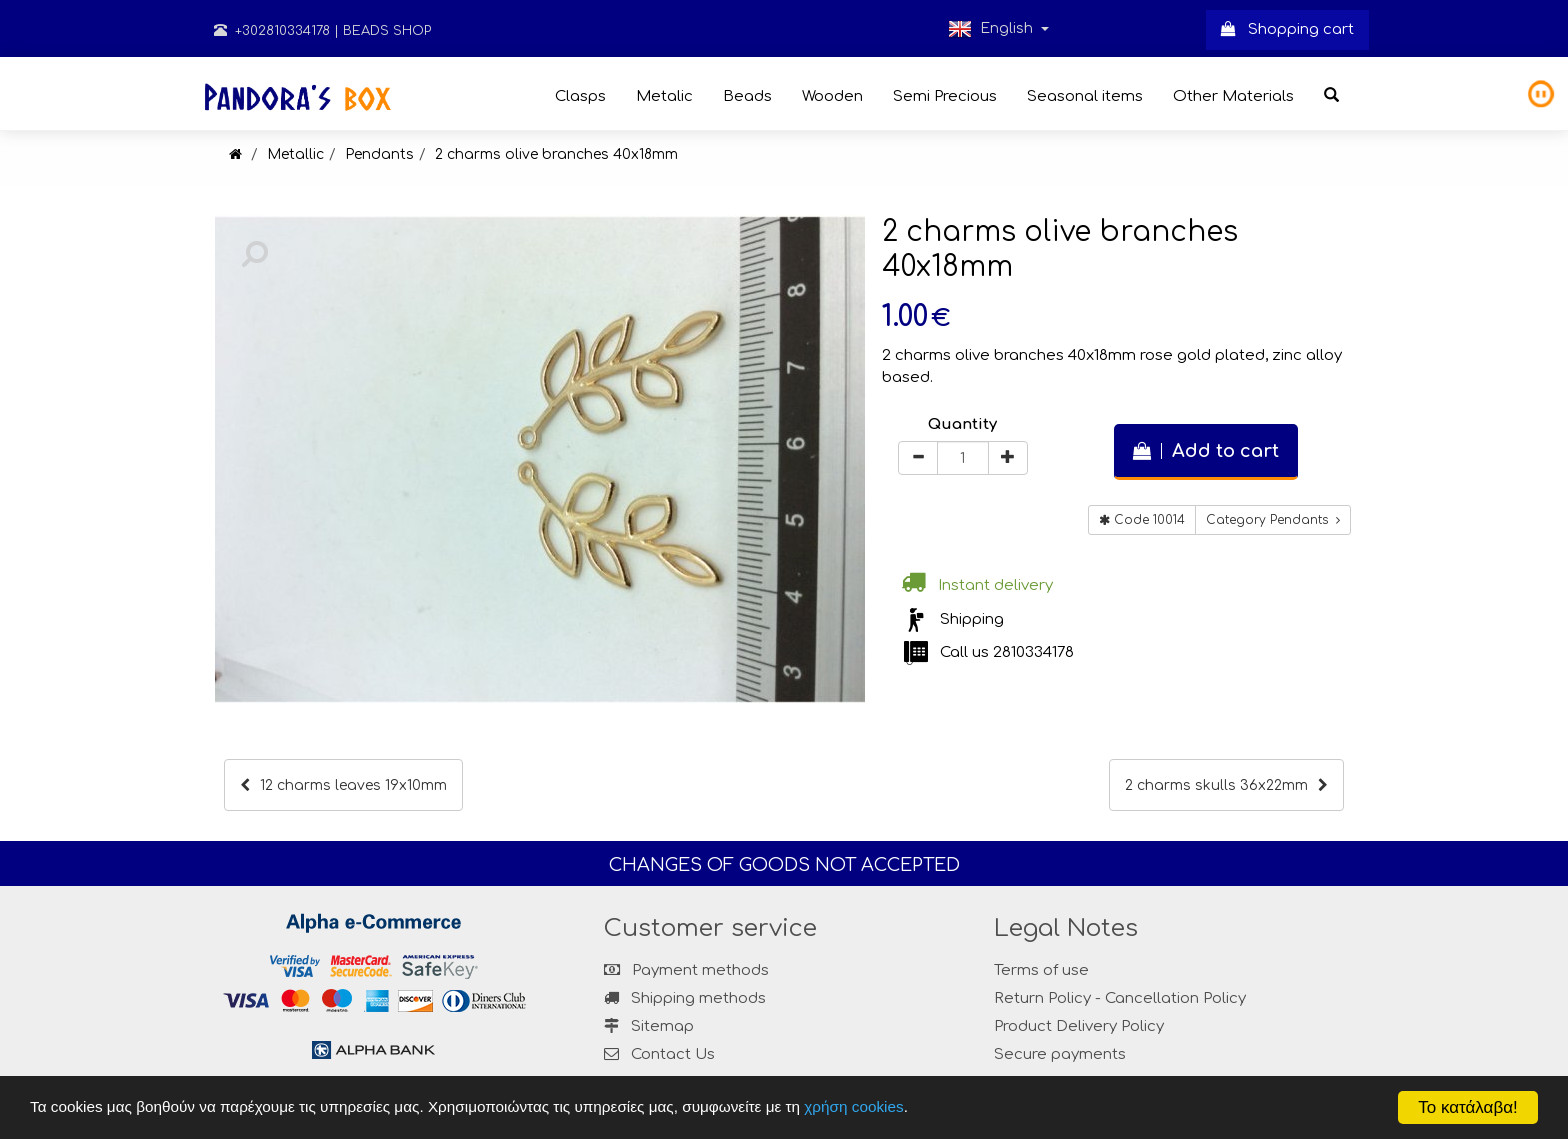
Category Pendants (1273, 520)
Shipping (972, 619)
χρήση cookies (853, 1106)
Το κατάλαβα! (1468, 1107)
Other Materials (1233, 96)
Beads (747, 96)
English (998, 29)
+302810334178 (272, 31)
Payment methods (686, 970)
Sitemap (649, 1026)
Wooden (832, 96)
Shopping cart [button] (1287, 29)
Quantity (962, 424)
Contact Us (673, 1054)
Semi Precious (945, 96)
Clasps (580, 96)
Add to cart (1206, 451)
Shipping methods (685, 998)
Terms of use (1041, 970)
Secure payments (1060, 1054)
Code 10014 (1142, 520)
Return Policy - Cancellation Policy (1120, 998)
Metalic (664, 96)
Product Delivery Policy (1079, 1026)
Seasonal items (1085, 96)
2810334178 (1033, 652)
